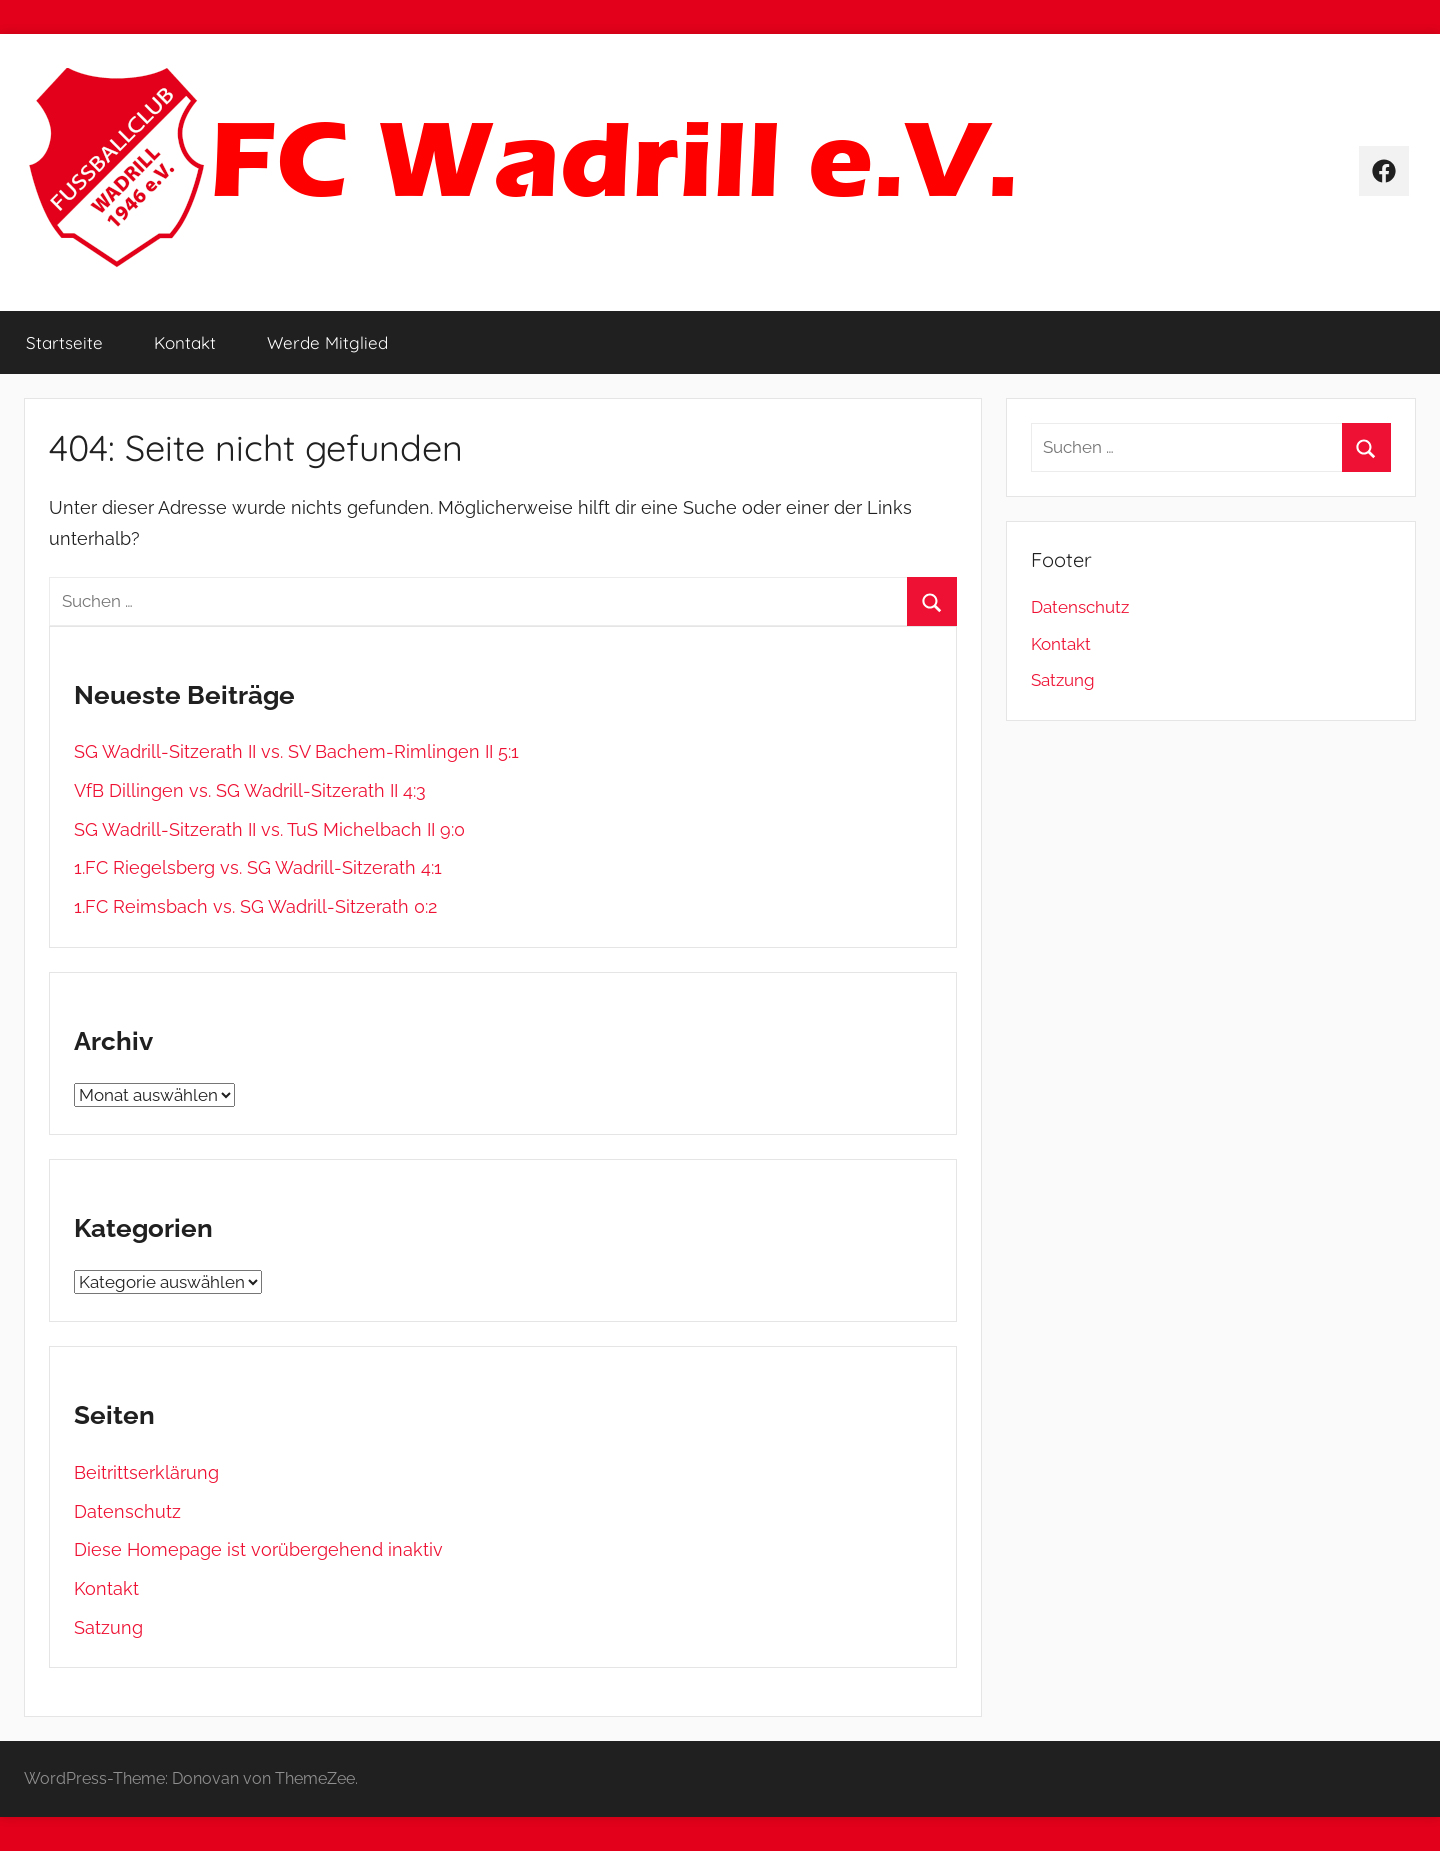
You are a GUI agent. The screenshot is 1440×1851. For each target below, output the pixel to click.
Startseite (64, 342)
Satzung (108, 1627)
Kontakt (185, 342)
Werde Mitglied (327, 342)
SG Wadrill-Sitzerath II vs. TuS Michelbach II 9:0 (269, 829)
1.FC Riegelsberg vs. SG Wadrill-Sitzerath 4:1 (258, 867)
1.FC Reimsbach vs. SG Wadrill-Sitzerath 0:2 (255, 906)
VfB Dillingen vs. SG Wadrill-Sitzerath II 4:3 (250, 790)
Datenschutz (127, 1511)
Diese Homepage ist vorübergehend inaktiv (258, 1549)
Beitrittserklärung (146, 1472)
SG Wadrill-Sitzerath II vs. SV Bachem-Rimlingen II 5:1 (296, 751)
